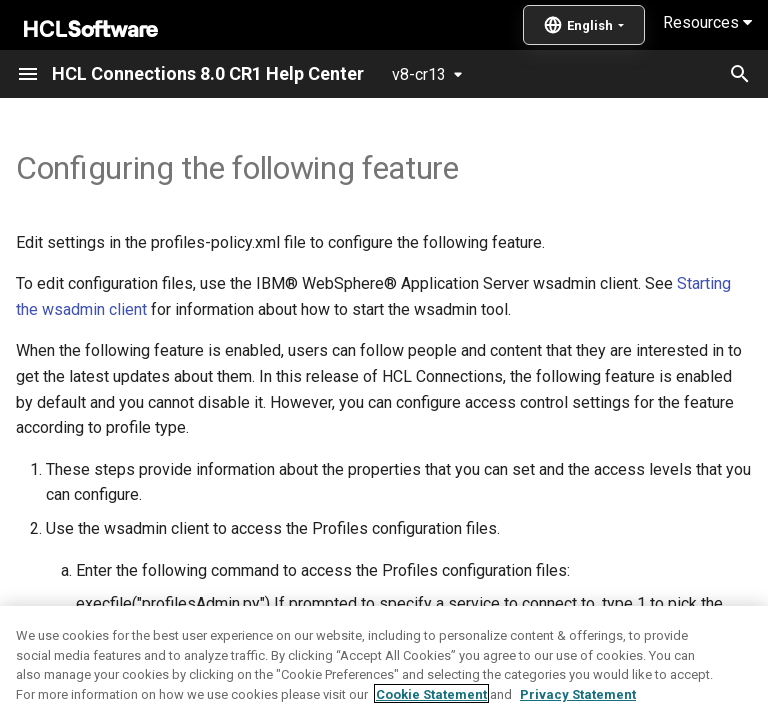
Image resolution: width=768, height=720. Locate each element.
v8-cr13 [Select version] (419, 74)
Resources (707, 22)
